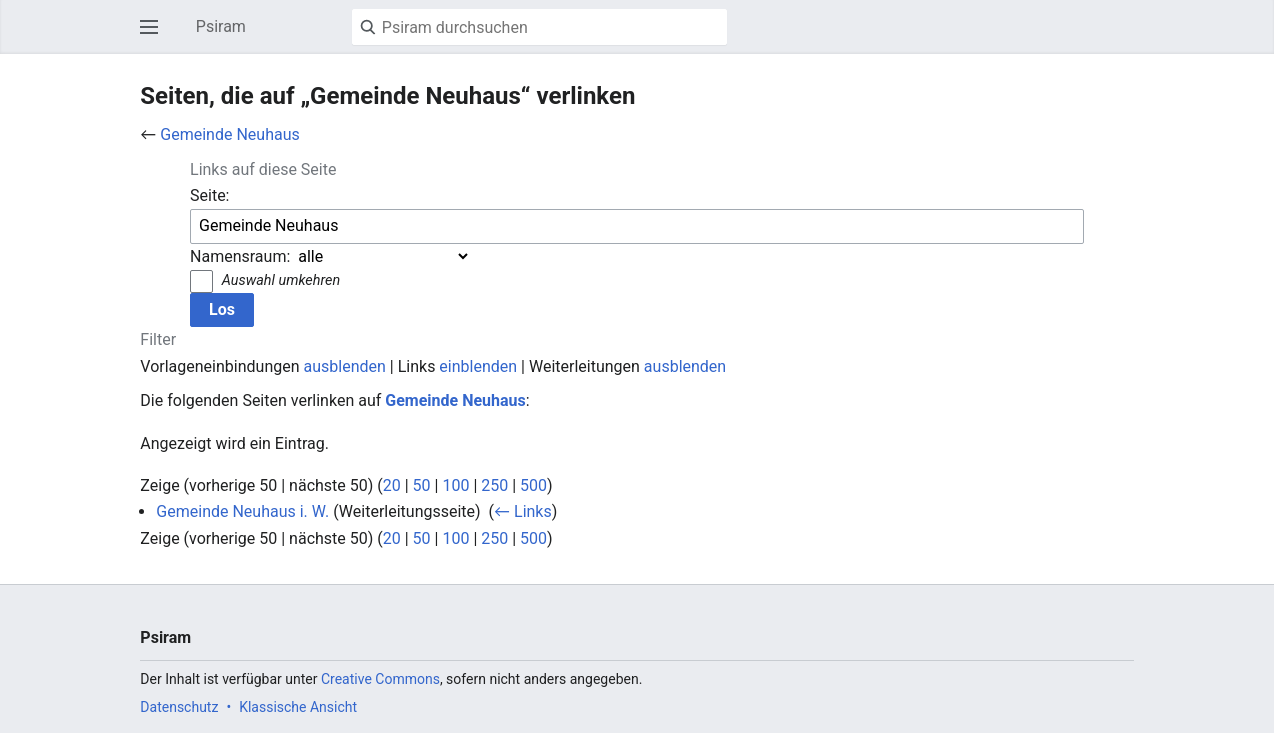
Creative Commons (380, 679)
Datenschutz (179, 707)
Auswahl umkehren (281, 280)
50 (422, 485)
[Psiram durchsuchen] (539, 27)
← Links (523, 511)
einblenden (478, 366)
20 (392, 485)
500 (533, 485)
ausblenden (345, 366)
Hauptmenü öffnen (155, 36)
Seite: (209, 195)
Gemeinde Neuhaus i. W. (242, 511)
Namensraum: (240, 256)
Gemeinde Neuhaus (229, 134)
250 (494, 485)
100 (455, 485)
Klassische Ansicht (298, 707)
